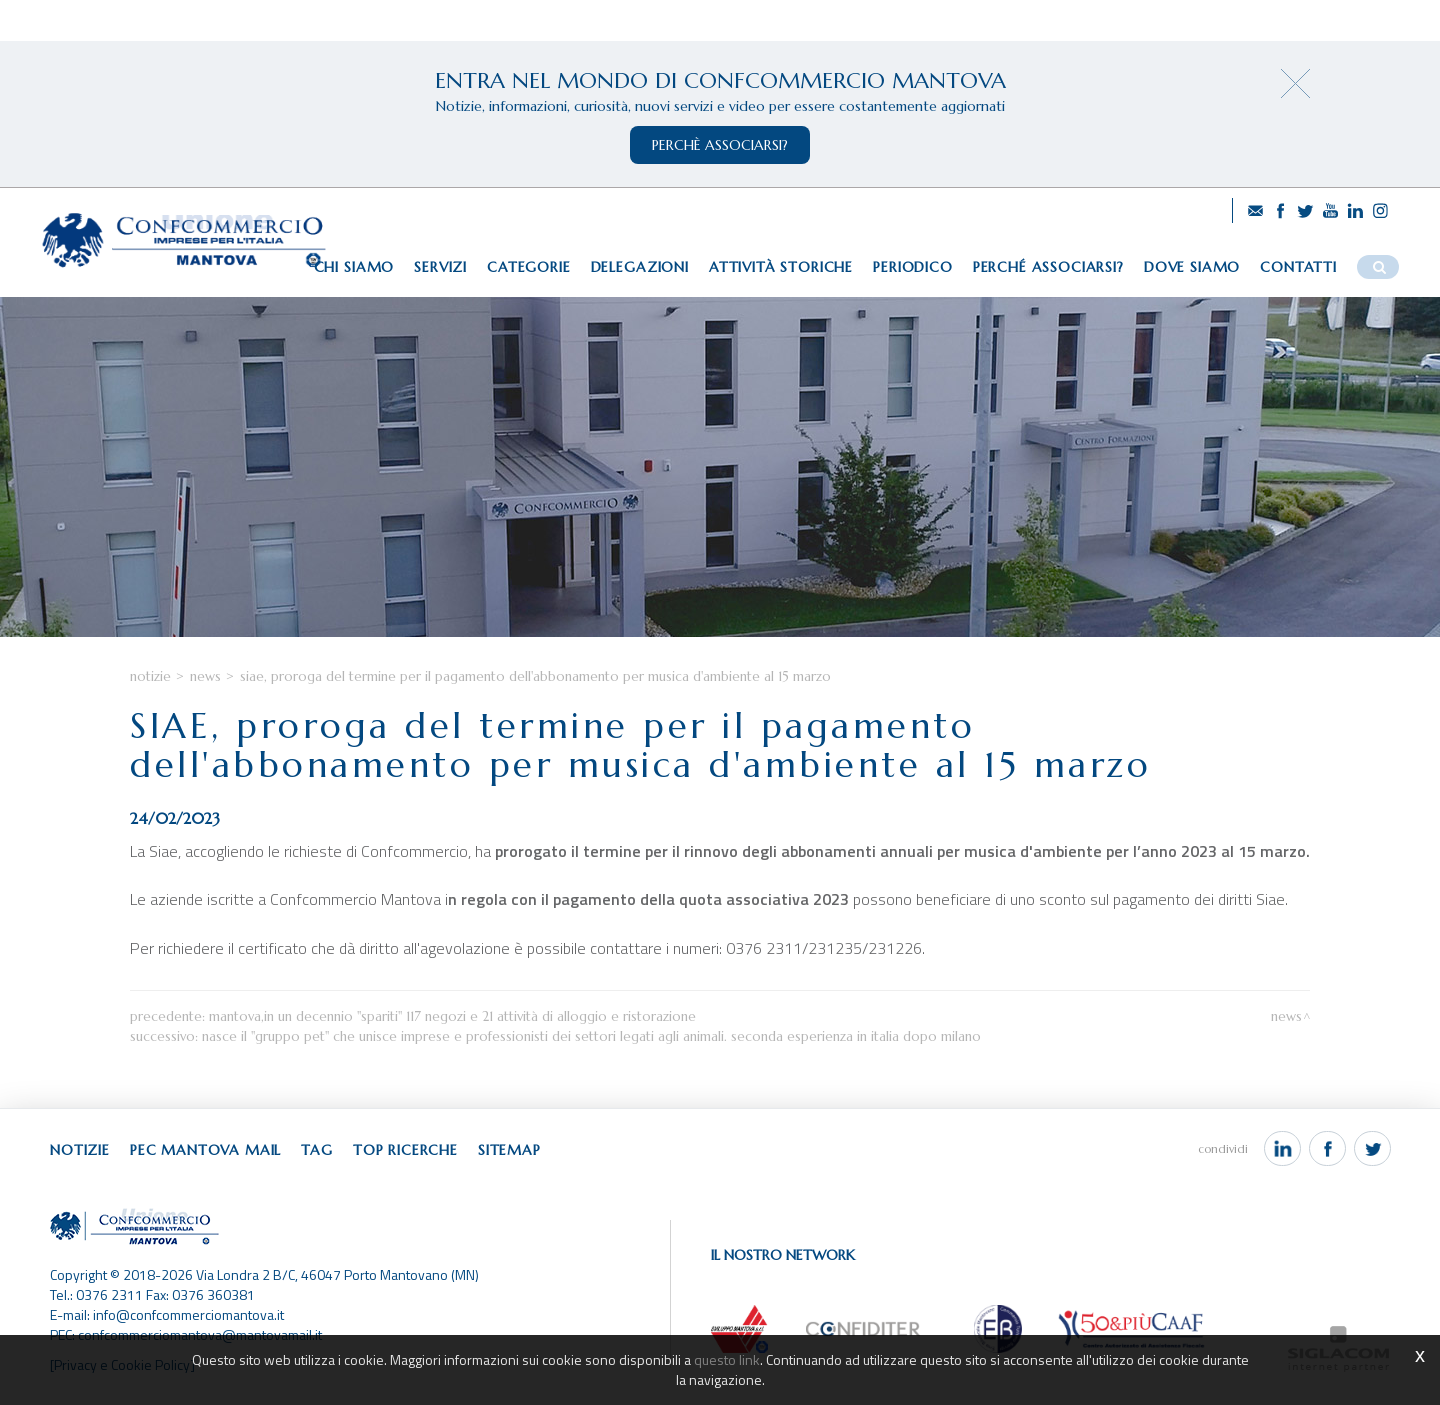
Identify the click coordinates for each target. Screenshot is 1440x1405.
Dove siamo (1192, 267)
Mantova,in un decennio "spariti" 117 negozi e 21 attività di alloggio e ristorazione (452, 1016)
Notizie (150, 676)
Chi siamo (354, 267)
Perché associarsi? (1048, 267)
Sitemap (509, 1150)
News (205, 676)
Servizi (440, 267)
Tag (317, 1150)
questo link (727, 1359)
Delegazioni (640, 267)
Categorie (529, 267)
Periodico (913, 267)
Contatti (1298, 267)
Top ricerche (405, 1150)
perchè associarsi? (720, 145)
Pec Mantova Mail (205, 1150)
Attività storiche (781, 267)
